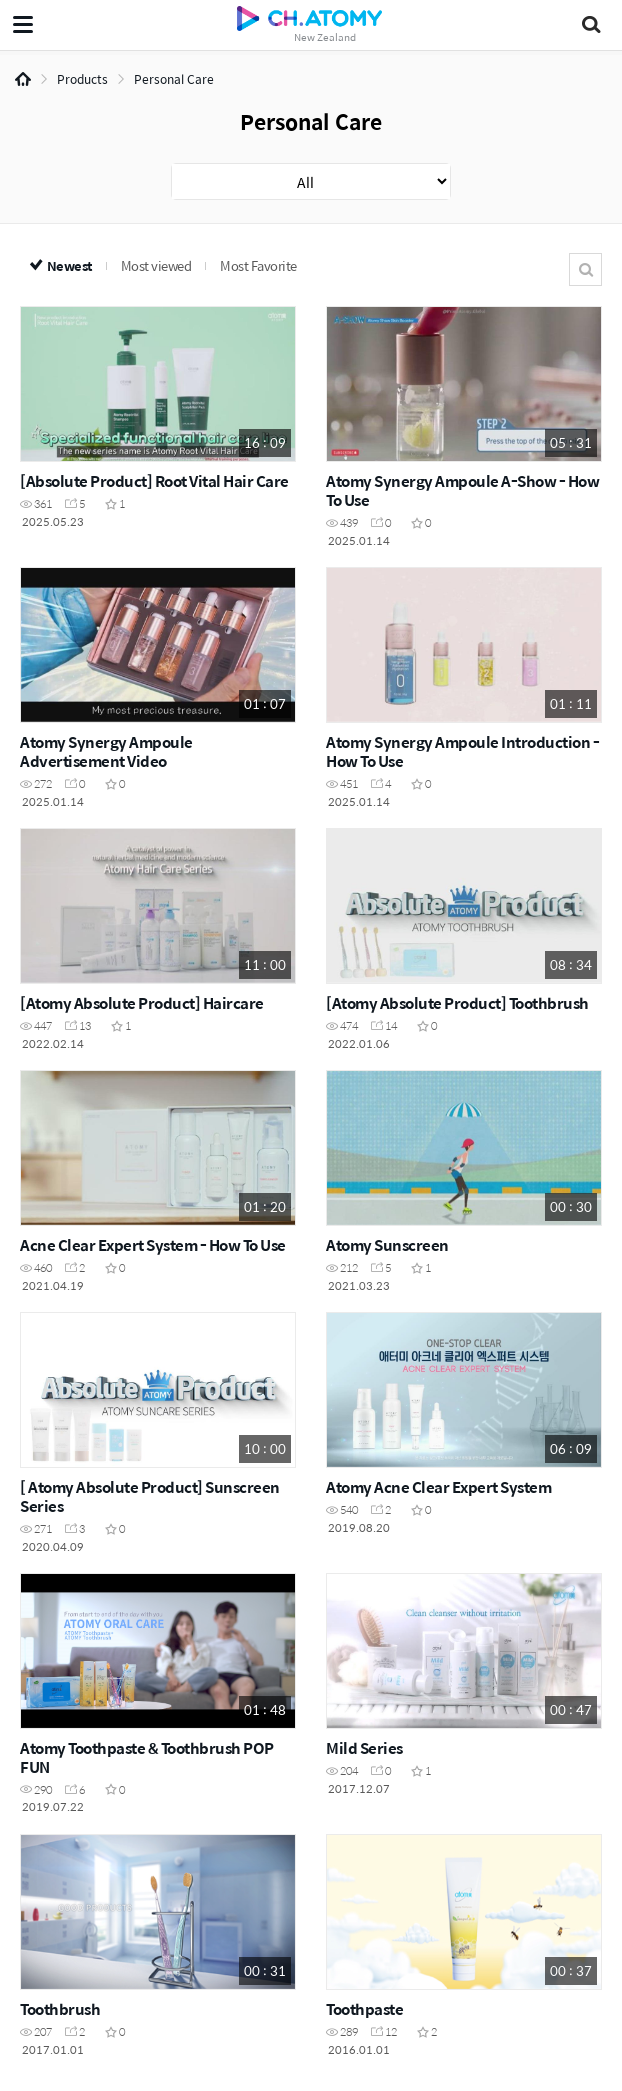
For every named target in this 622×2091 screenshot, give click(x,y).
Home (23, 79)
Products (82, 79)
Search (585, 269)
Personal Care (174, 79)
